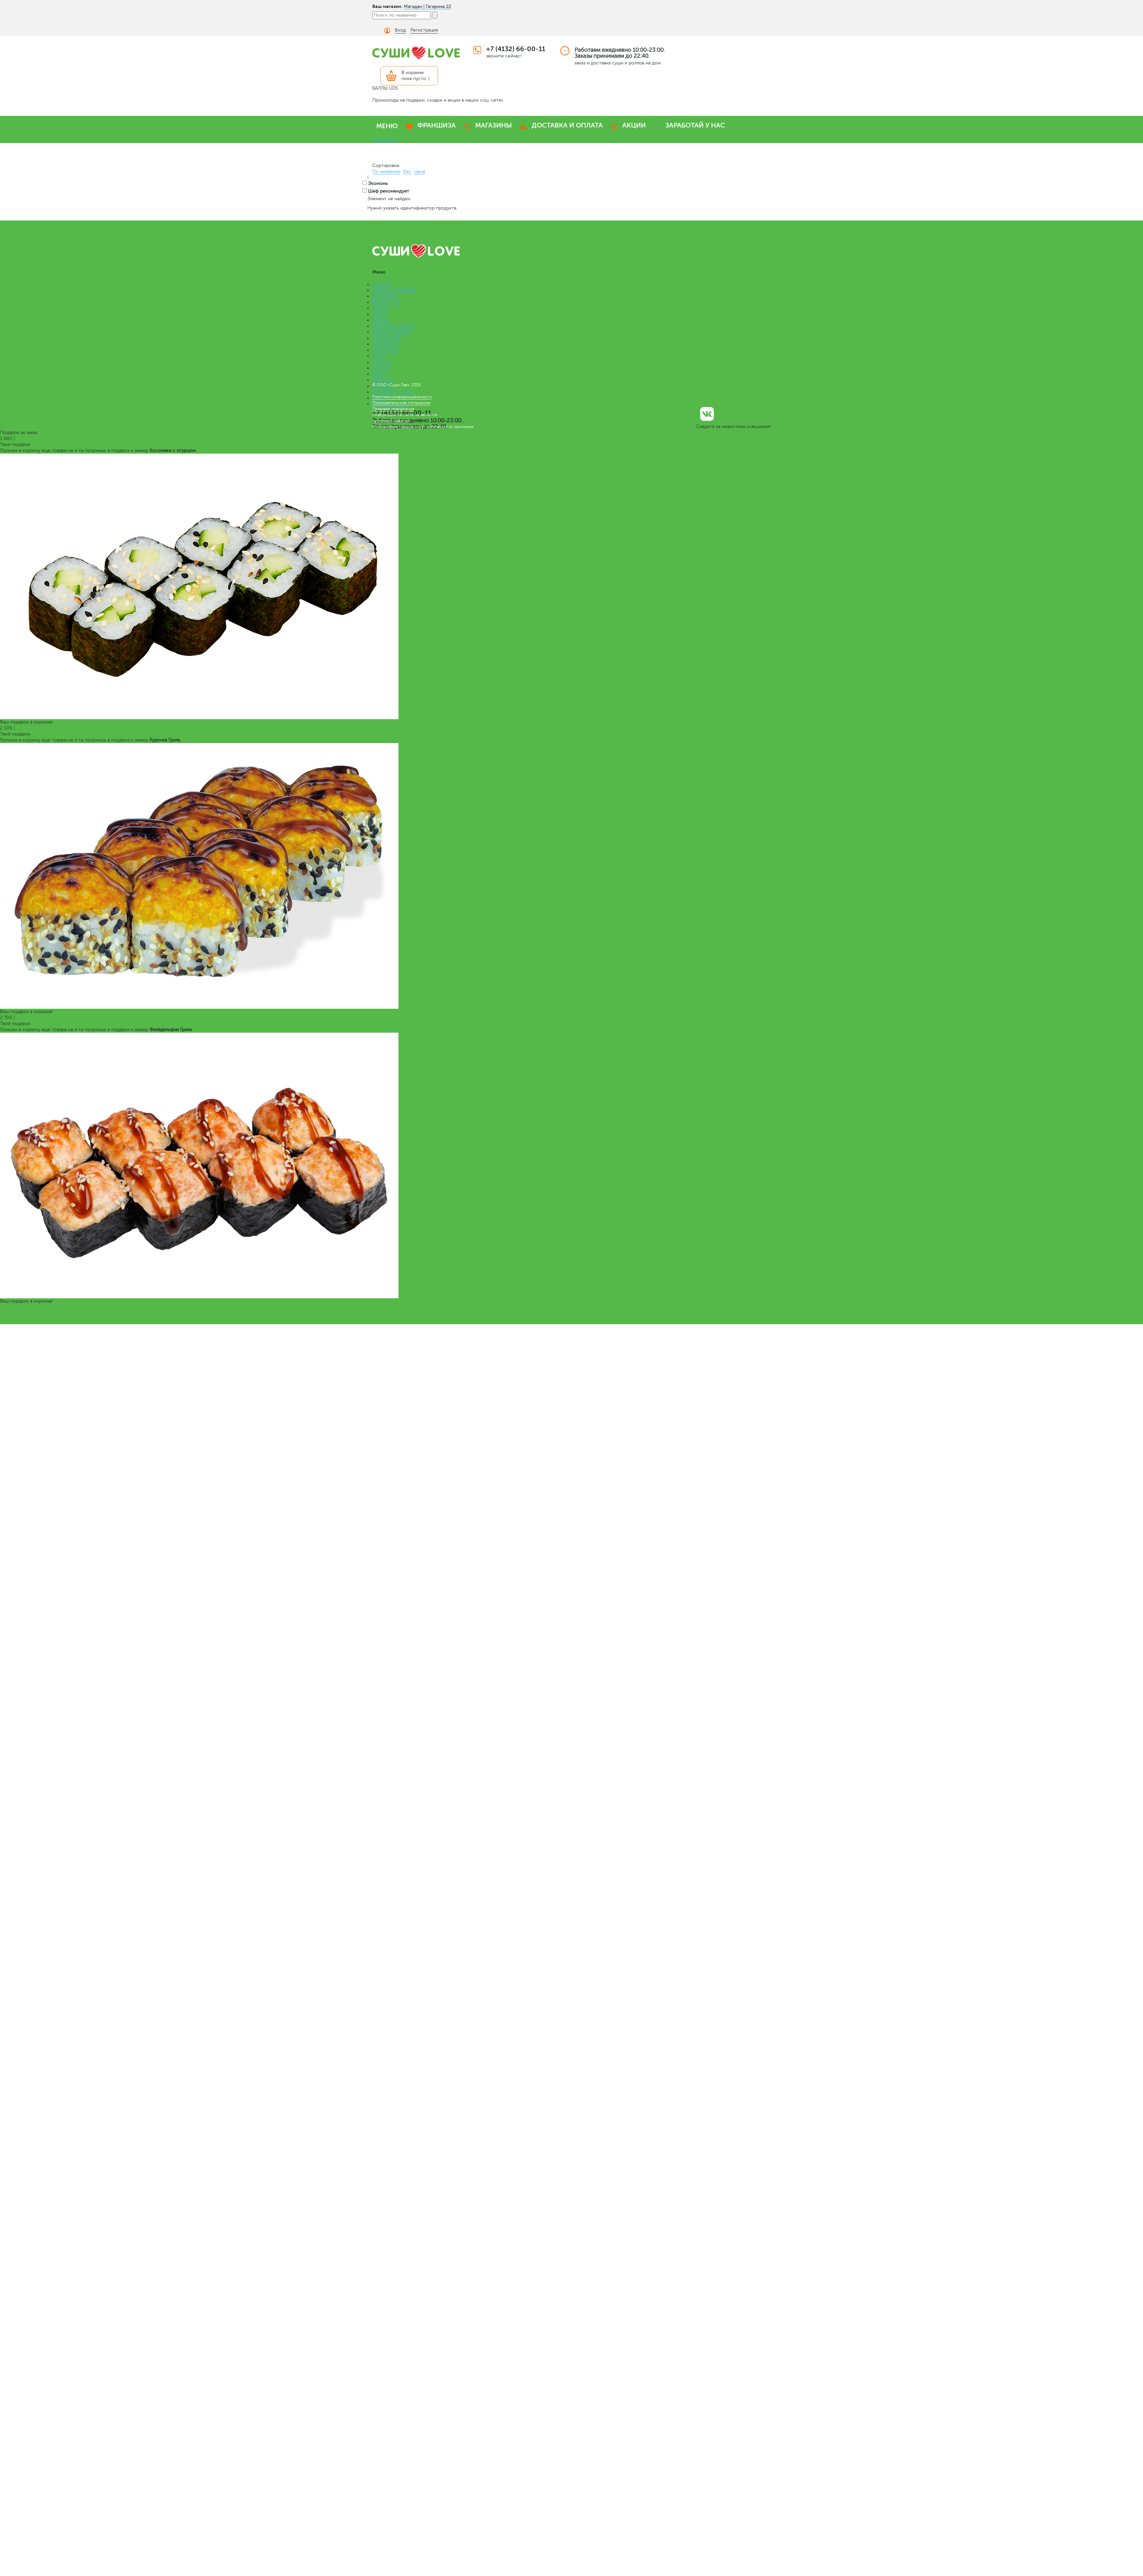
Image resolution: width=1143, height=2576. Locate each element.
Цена (419, 171)
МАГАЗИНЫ (493, 125)
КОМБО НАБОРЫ (391, 332)
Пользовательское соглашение (401, 402)
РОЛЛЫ (380, 308)
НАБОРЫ (382, 284)
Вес (407, 171)
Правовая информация (393, 408)
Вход (400, 30)
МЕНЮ (387, 126)
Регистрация (424, 30)
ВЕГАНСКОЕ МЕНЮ (393, 326)
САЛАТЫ (381, 362)
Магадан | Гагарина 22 (427, 6)
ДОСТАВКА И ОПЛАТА (567, 125)
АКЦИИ (634, 125)
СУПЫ (378, 356)
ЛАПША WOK (386, 338)
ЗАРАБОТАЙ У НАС (695, 125)
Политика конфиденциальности (402, 396)
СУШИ (379, 314)
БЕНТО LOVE (386, 302)
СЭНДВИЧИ (385, 344)
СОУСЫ (380, 368)
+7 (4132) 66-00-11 (515, 49)
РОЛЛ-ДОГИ (386, 350)
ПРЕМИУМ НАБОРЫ (394, 290)
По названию (386, 171)
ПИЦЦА (380, 320)
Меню (378, 374)
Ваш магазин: (387, 6)
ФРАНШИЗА (436, 125)
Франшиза (383, 380)
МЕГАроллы (384, 296)
